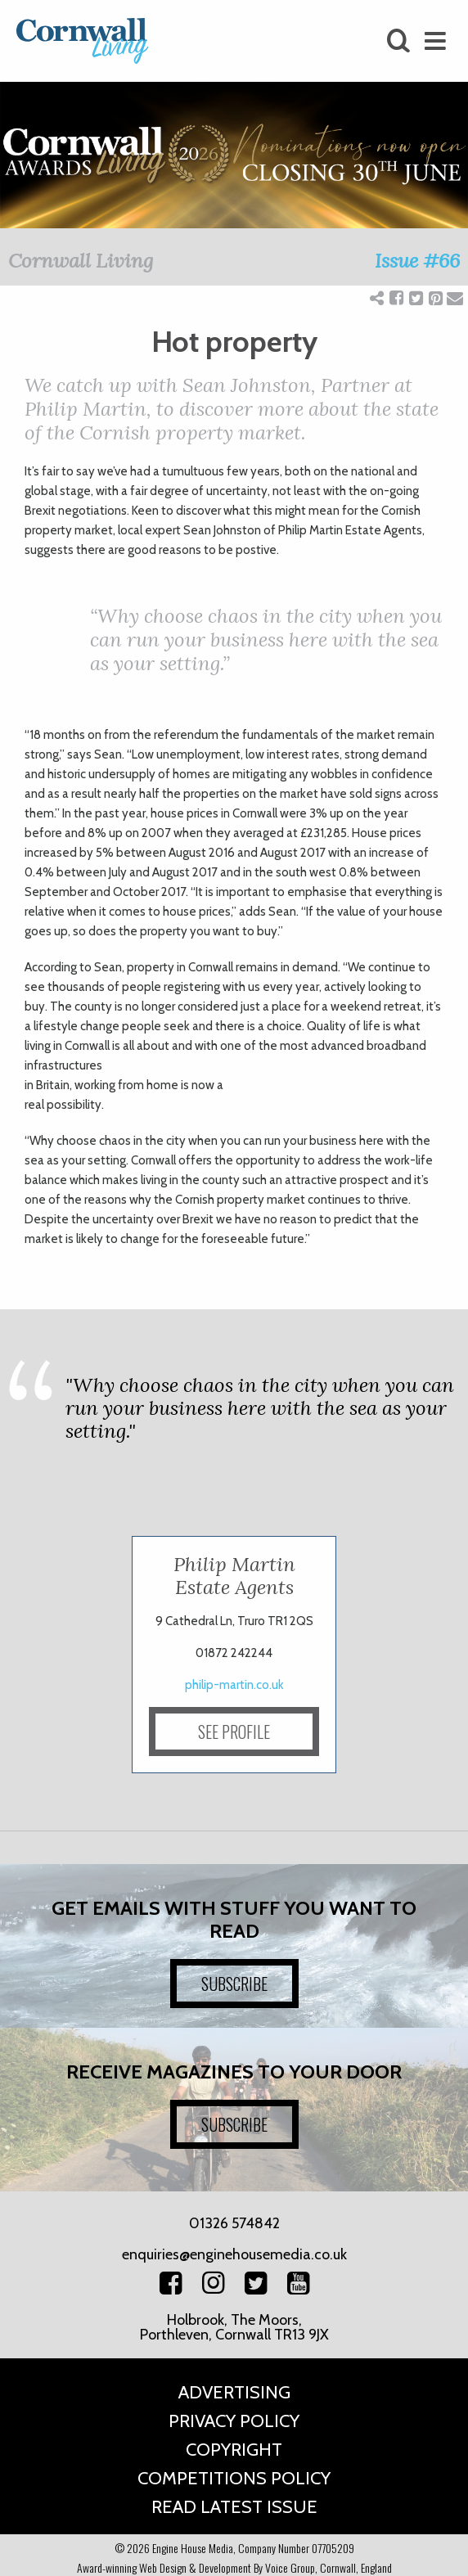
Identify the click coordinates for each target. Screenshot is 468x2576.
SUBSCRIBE (234, 1983)
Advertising (234, 2392)
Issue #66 (417, 260)
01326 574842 (234, 2223)
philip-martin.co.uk (234, 1685)
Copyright (234, 2450)
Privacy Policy (234, 2421)
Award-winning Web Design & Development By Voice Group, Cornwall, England (234, 2567)
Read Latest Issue (234, 2507)
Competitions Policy (234, 2478)
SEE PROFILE (234, 1731)
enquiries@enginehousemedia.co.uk (234, 2254)
